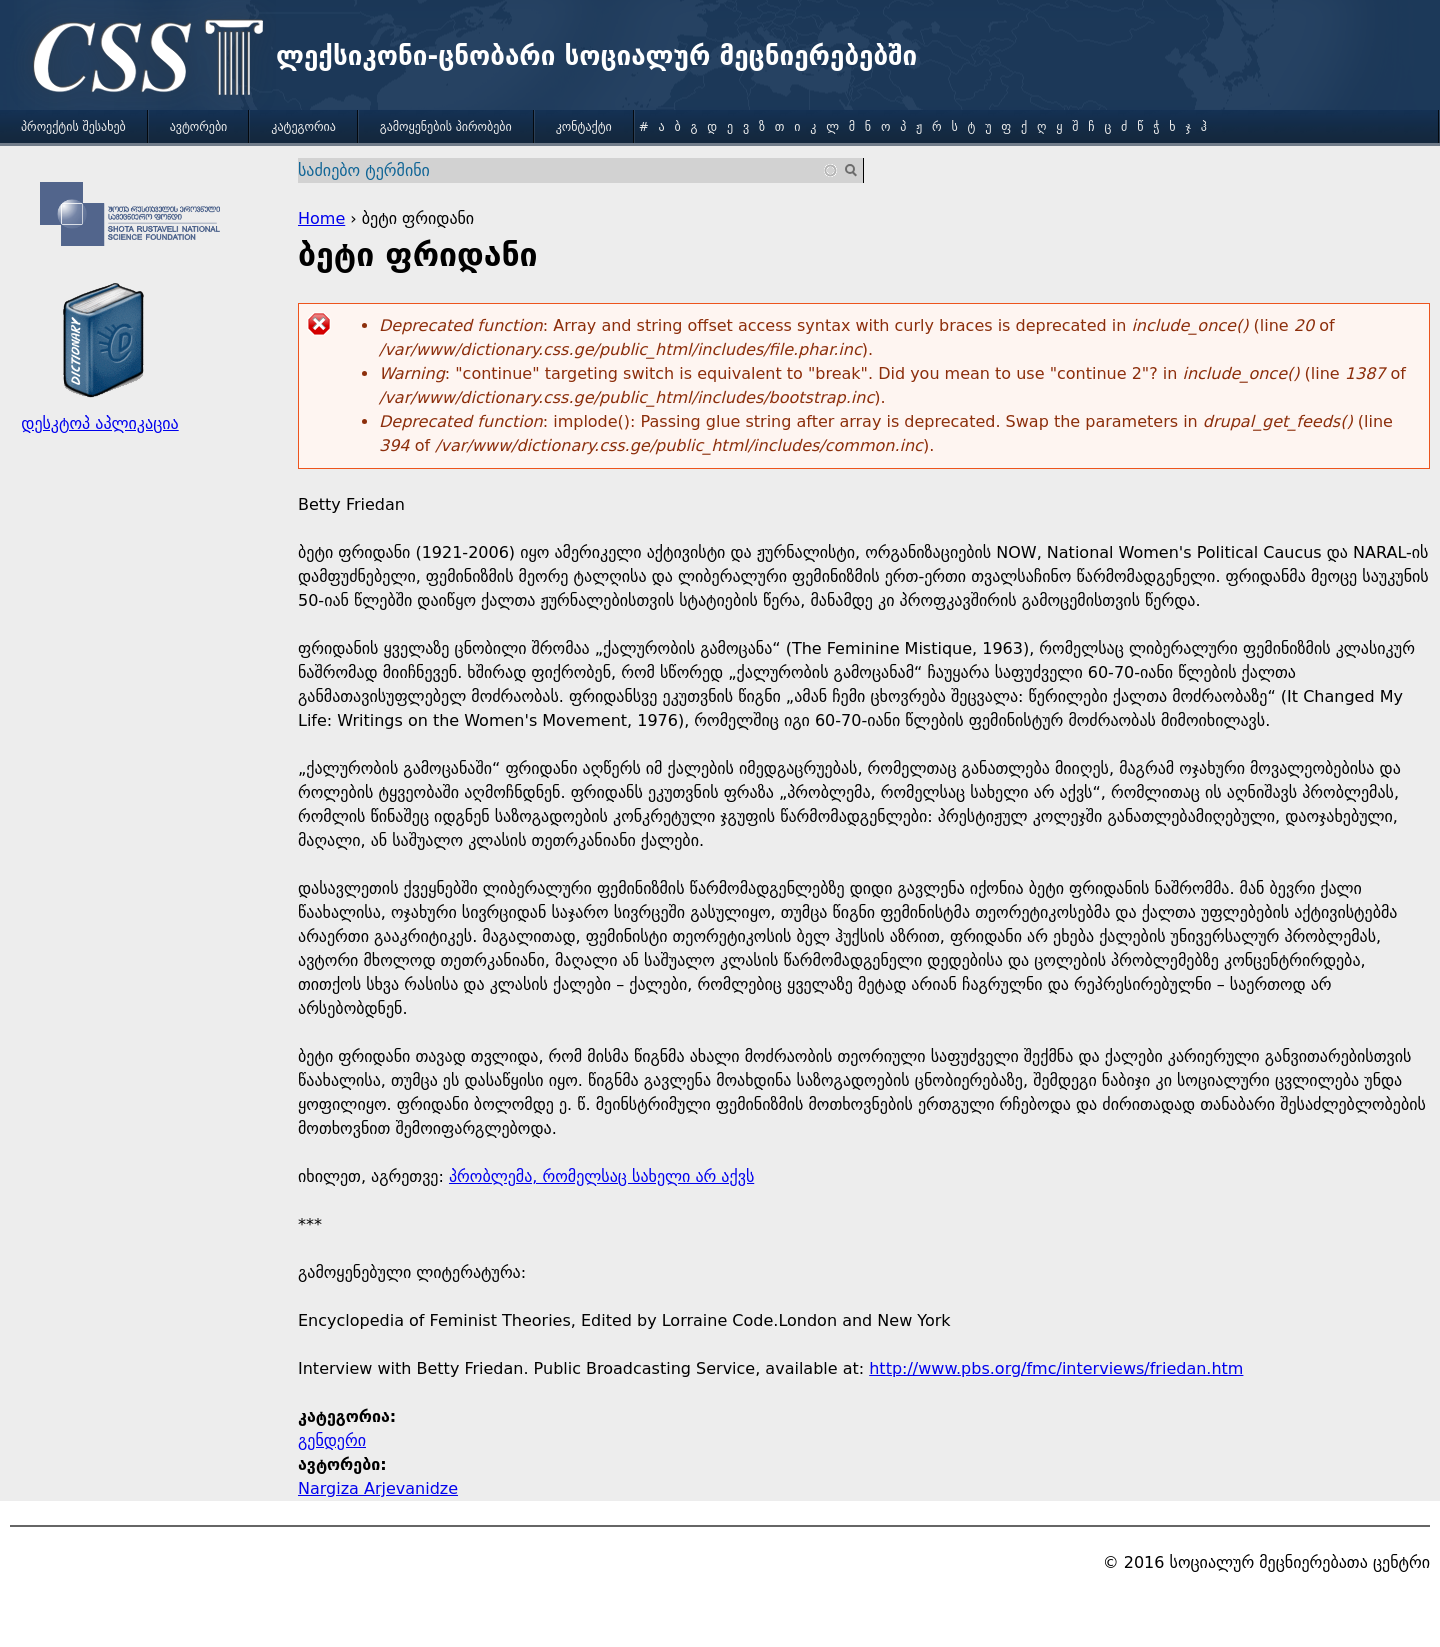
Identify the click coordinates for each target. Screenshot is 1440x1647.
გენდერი (332, 1440)
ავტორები (199, 127)
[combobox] (568, 170)
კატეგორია (303, 127)
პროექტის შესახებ (73, 127)
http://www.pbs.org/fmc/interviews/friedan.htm (1056, 1368)
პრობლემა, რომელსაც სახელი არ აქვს (601, 1176)
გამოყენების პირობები (446, 127)
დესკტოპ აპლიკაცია (99, 423)
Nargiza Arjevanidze (378, 1488)
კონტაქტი (584, 127)
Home (321, 218)
